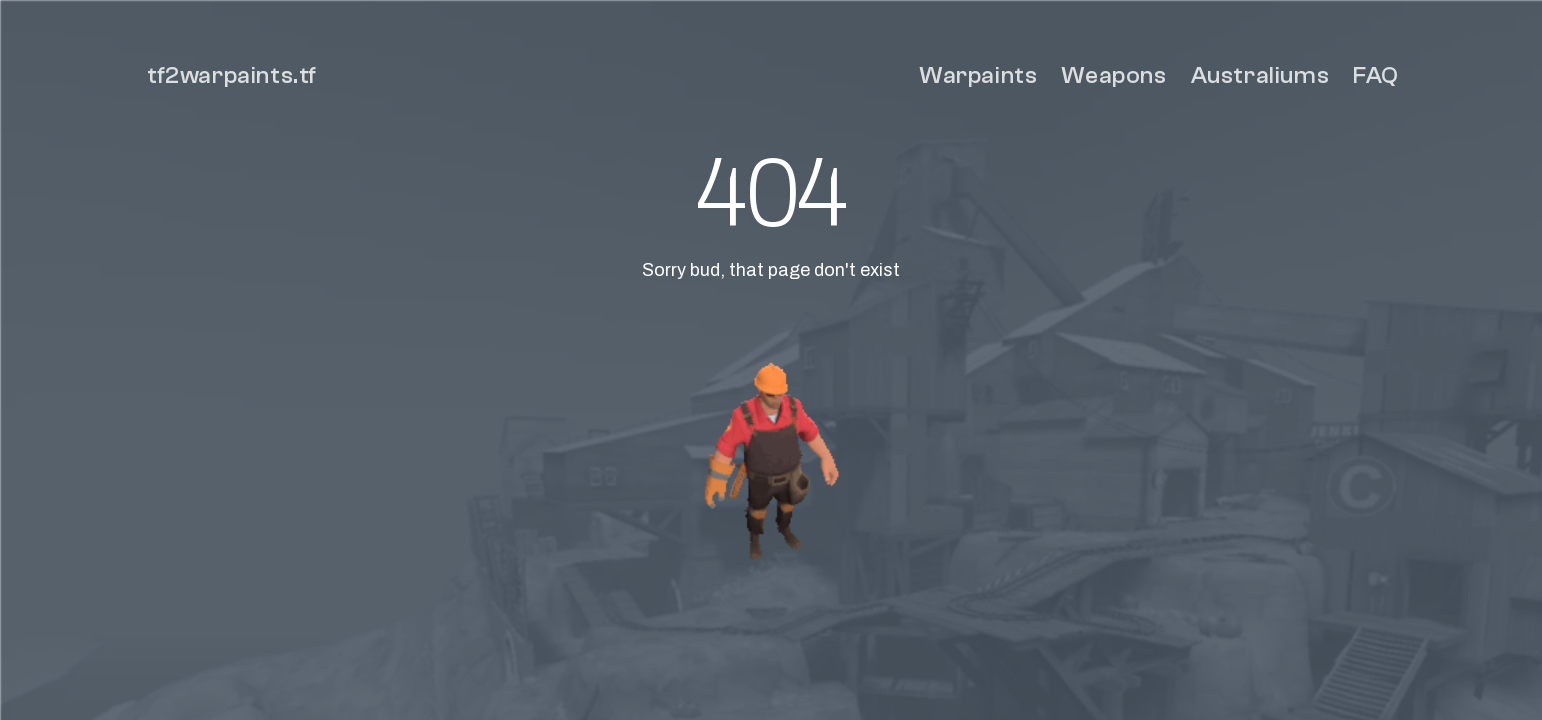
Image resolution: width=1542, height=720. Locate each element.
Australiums (1260, 75)
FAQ (1376, 75)
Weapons (1113, 75)
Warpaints (978, 75)
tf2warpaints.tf (232, 75)
